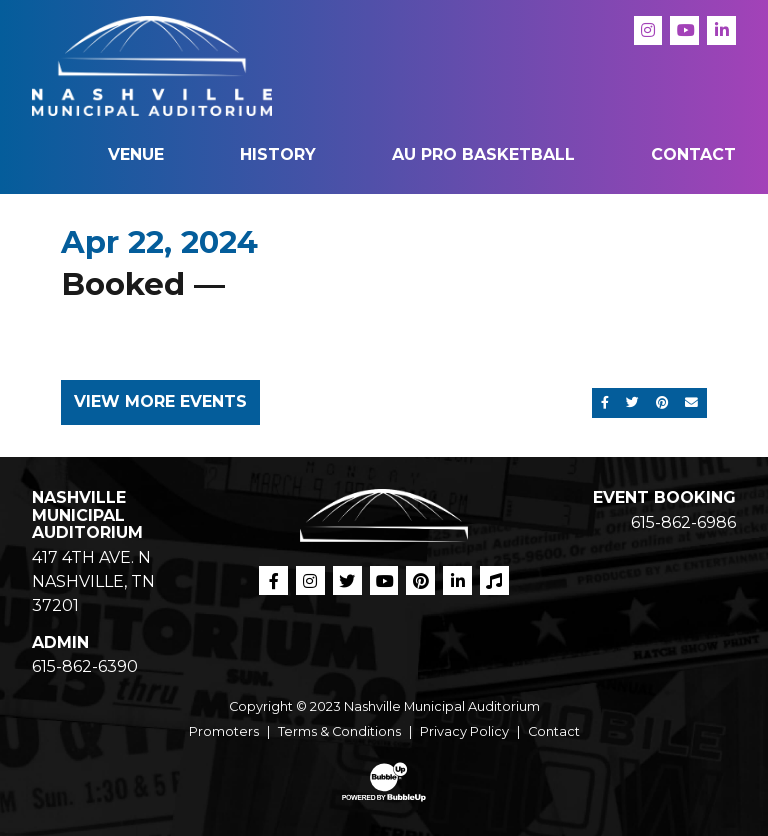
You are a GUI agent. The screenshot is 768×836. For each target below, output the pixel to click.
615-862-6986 (683, 522)
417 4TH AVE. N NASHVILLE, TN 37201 (93, 581)
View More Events (160, 401)
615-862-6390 (85, 666)
